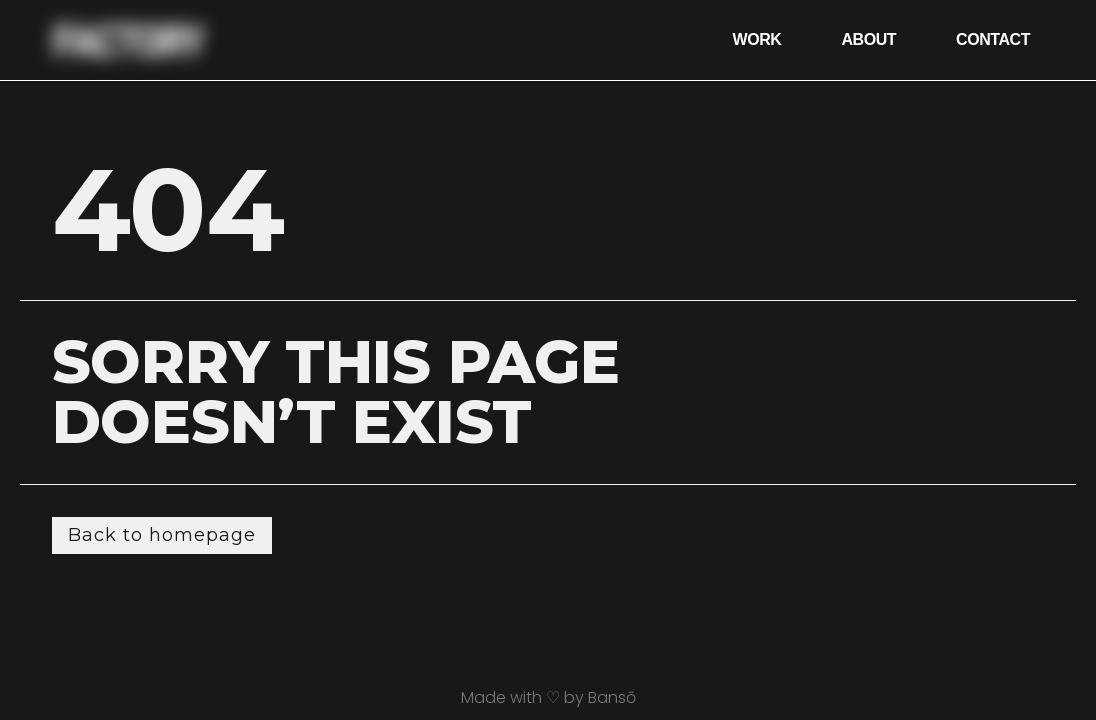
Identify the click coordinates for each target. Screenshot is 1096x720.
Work (757, 39)
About (868, 39)
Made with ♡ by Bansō (548, 697)
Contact (993, 39)
